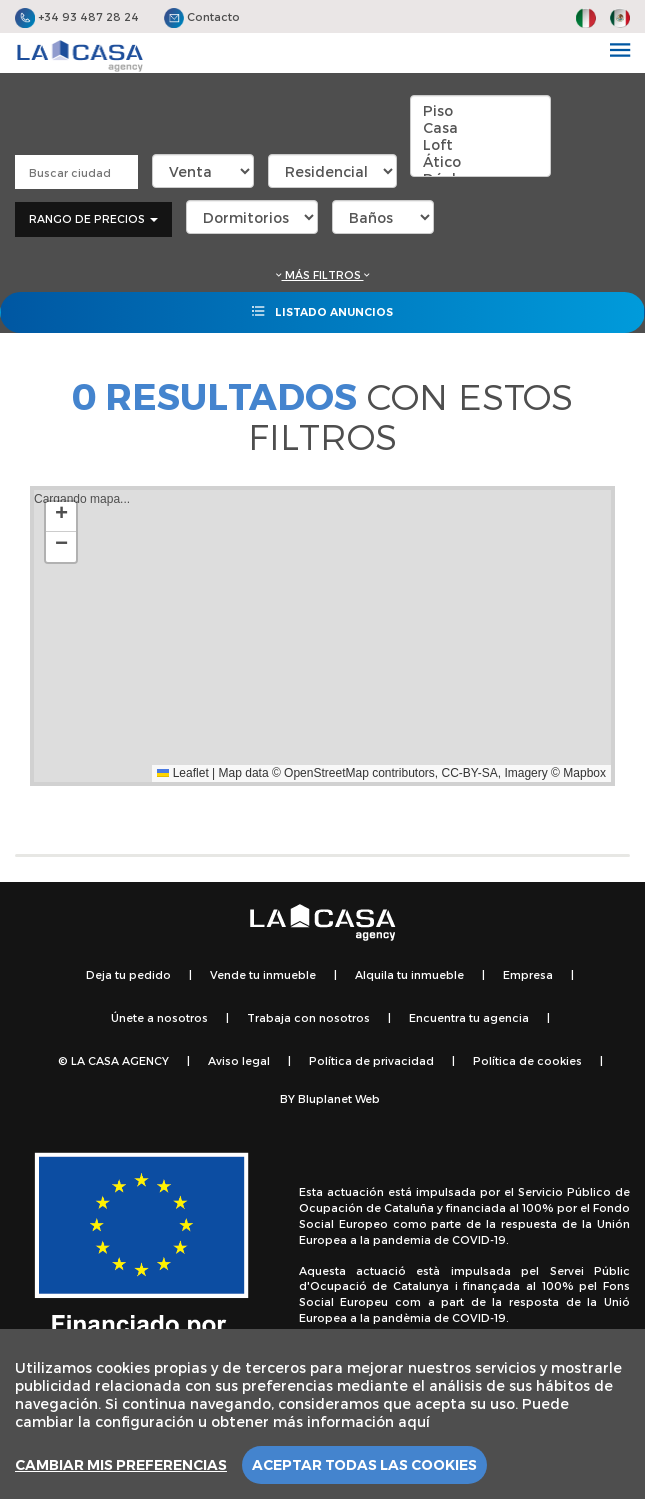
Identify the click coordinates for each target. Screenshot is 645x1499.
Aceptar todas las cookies (364, 1465)
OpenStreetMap (326, 773)
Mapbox (584, 773)
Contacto (202, 16)
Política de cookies (527, 1060)
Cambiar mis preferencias (121, 1465)
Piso (480, 110)
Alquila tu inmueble (409, 974)
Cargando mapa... (320, 636)
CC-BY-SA (470, 773)
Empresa (528, 974)
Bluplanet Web (339, 1098)
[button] (61, 517)
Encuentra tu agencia (469, 1017)
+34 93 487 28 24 (77, 16)
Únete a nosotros (159, 1017)
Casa (480, 127)
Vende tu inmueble (263, 974)
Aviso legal (239, 1060)
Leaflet (182, 773)
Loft (480, 144)
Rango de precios (93, 218)
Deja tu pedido (128, 974)
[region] (322, 1414)
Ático (480, 161)
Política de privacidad (371, 1060)
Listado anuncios (322, 311)
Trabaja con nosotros (308, 1017)
